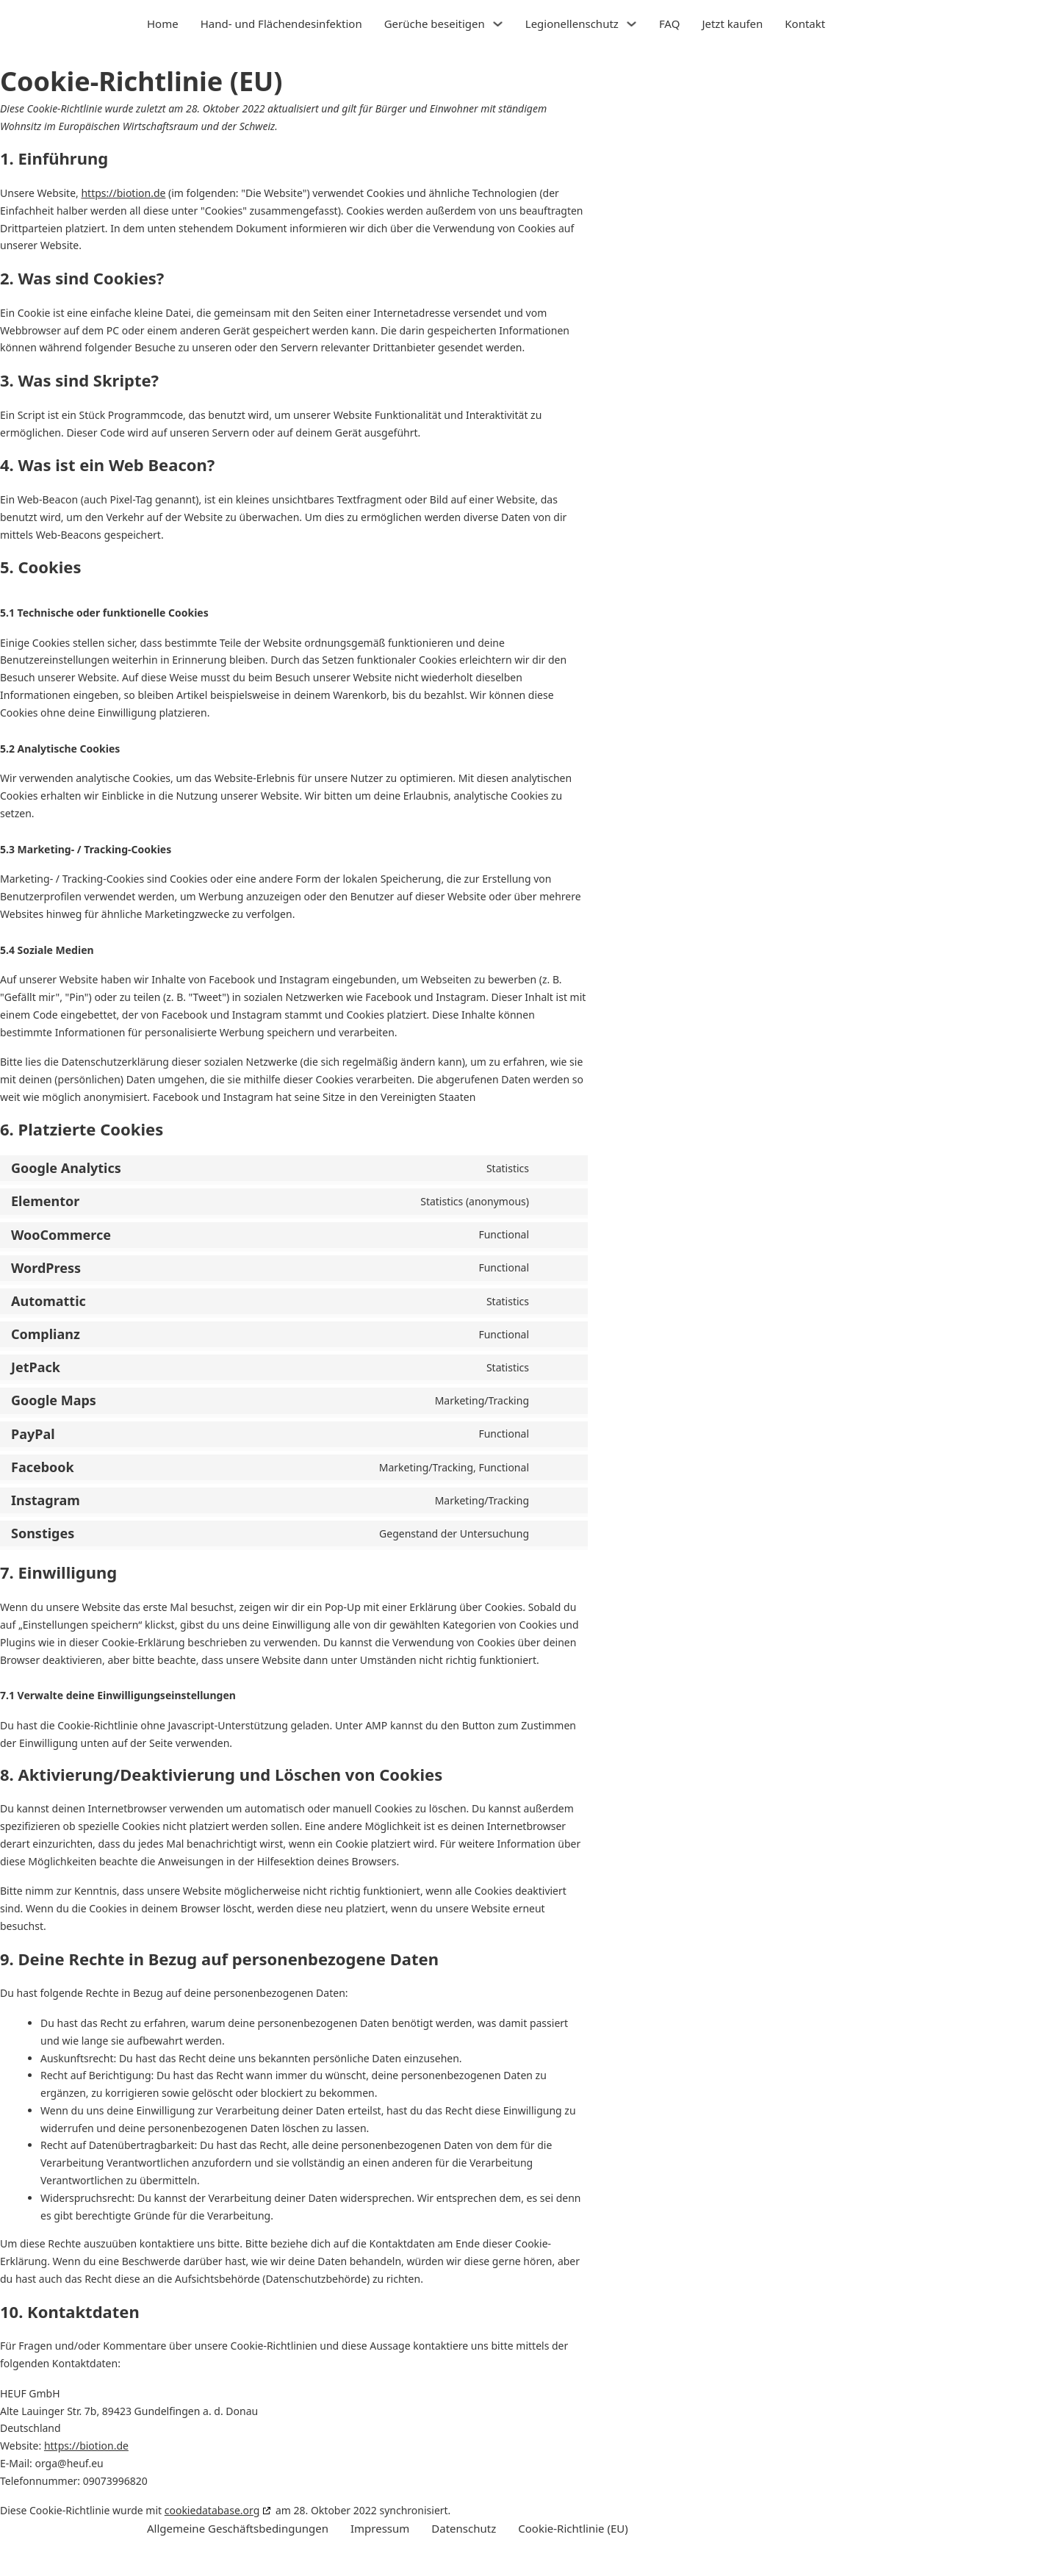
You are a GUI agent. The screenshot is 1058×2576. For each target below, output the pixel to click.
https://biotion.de (123, 193)
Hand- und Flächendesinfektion (281, 23)
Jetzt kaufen (732, 23)
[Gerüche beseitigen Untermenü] (497, 23)
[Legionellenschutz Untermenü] (631, 23)
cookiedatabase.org (212, 2510)
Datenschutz (463, 2528)
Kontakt (805, 23)
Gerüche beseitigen (434, 23)
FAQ (669, 23)
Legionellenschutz (572, 23)
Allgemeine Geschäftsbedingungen (237, 2528)
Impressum (379, 2528)
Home (163, 23)
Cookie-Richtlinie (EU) (572, 2528)
